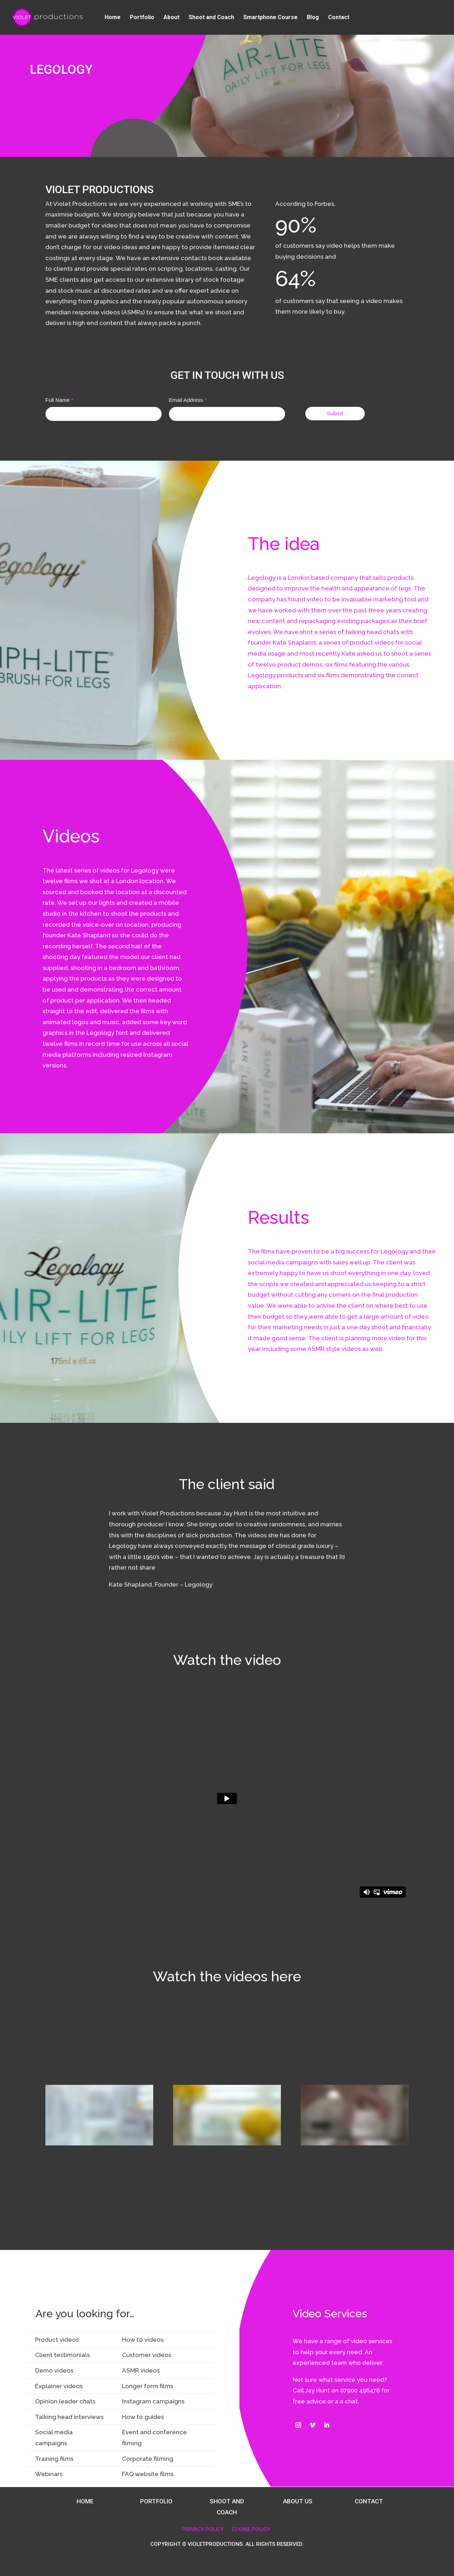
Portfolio (142, 18)
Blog (313, 18)
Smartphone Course (270, 18)
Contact (338, 18)
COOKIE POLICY (251, 2529)
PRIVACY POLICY (203, 2529)
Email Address (187, 400)
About (171, 18)
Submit (335, 413)
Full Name (59, 400)
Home (113, 18)
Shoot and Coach (211, 18)
